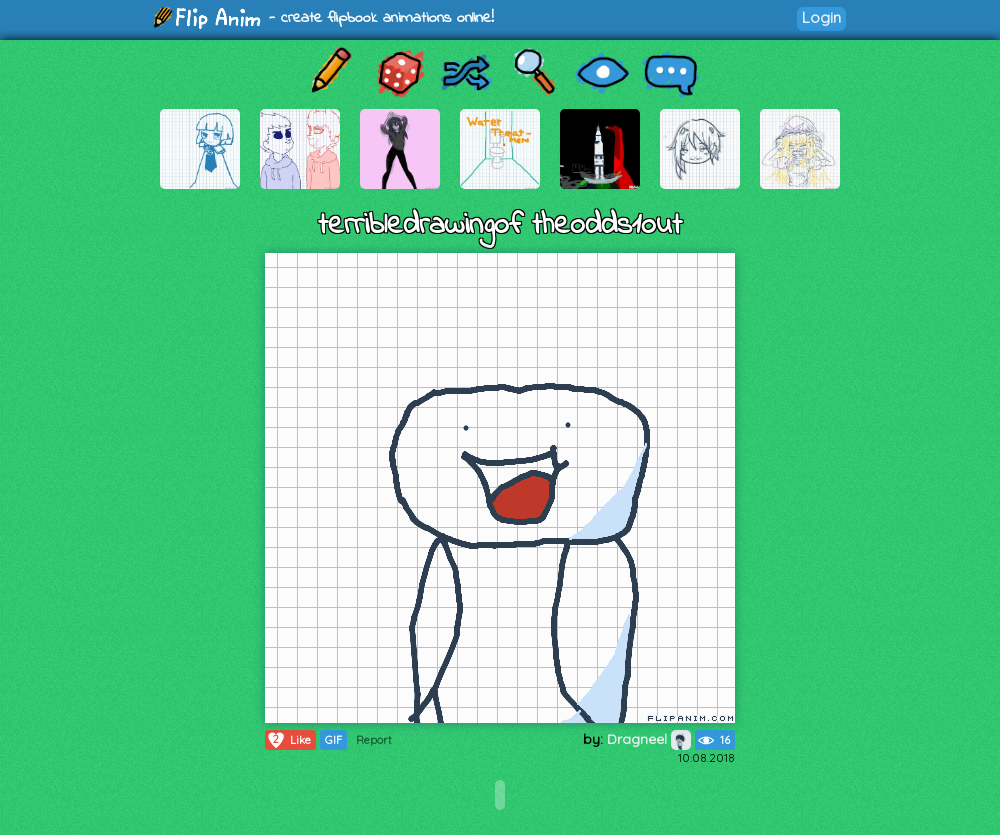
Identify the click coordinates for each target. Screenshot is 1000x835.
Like (288, 740)
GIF (333, 740)
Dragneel (649, 739)
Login (821, 17)
